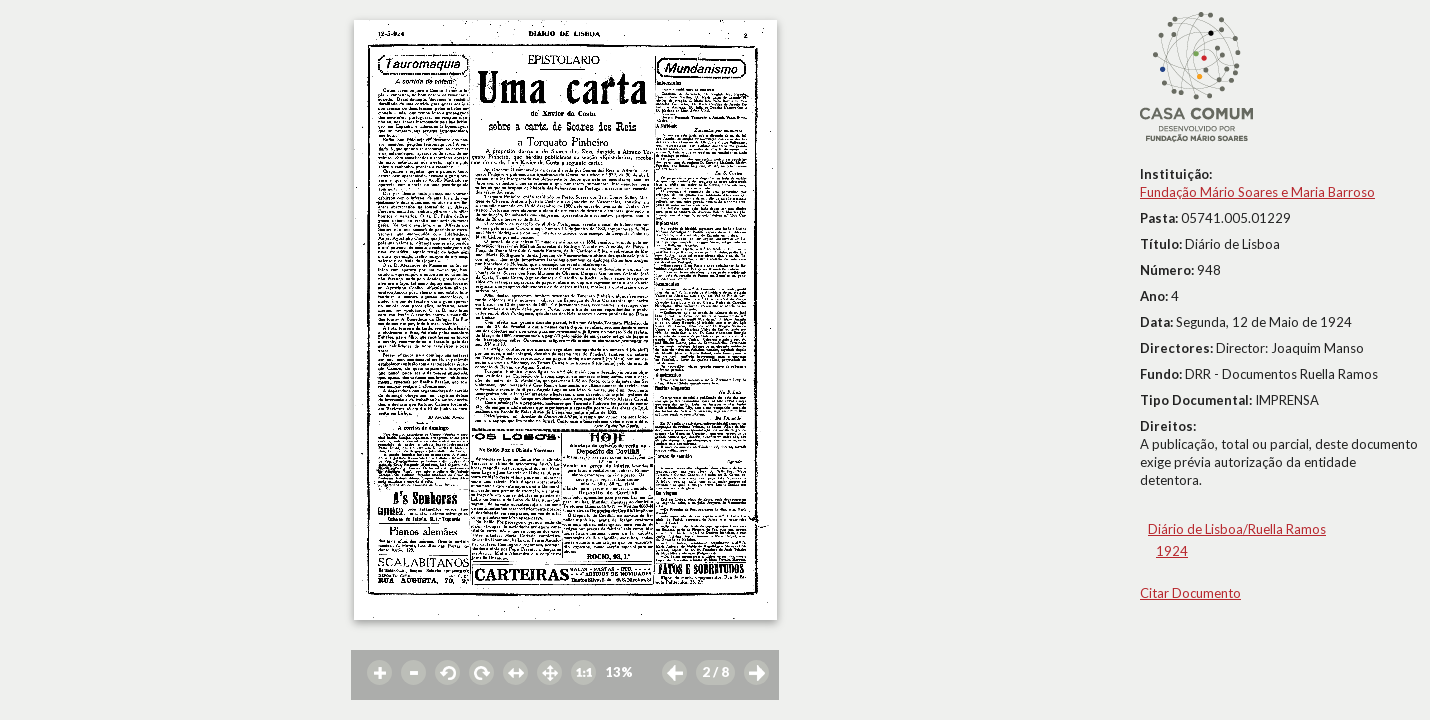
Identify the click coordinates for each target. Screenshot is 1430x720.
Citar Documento (1190, 593)
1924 (1172, 551)
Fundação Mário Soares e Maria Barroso (1257, 192)
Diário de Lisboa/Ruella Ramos (1237, 529)
